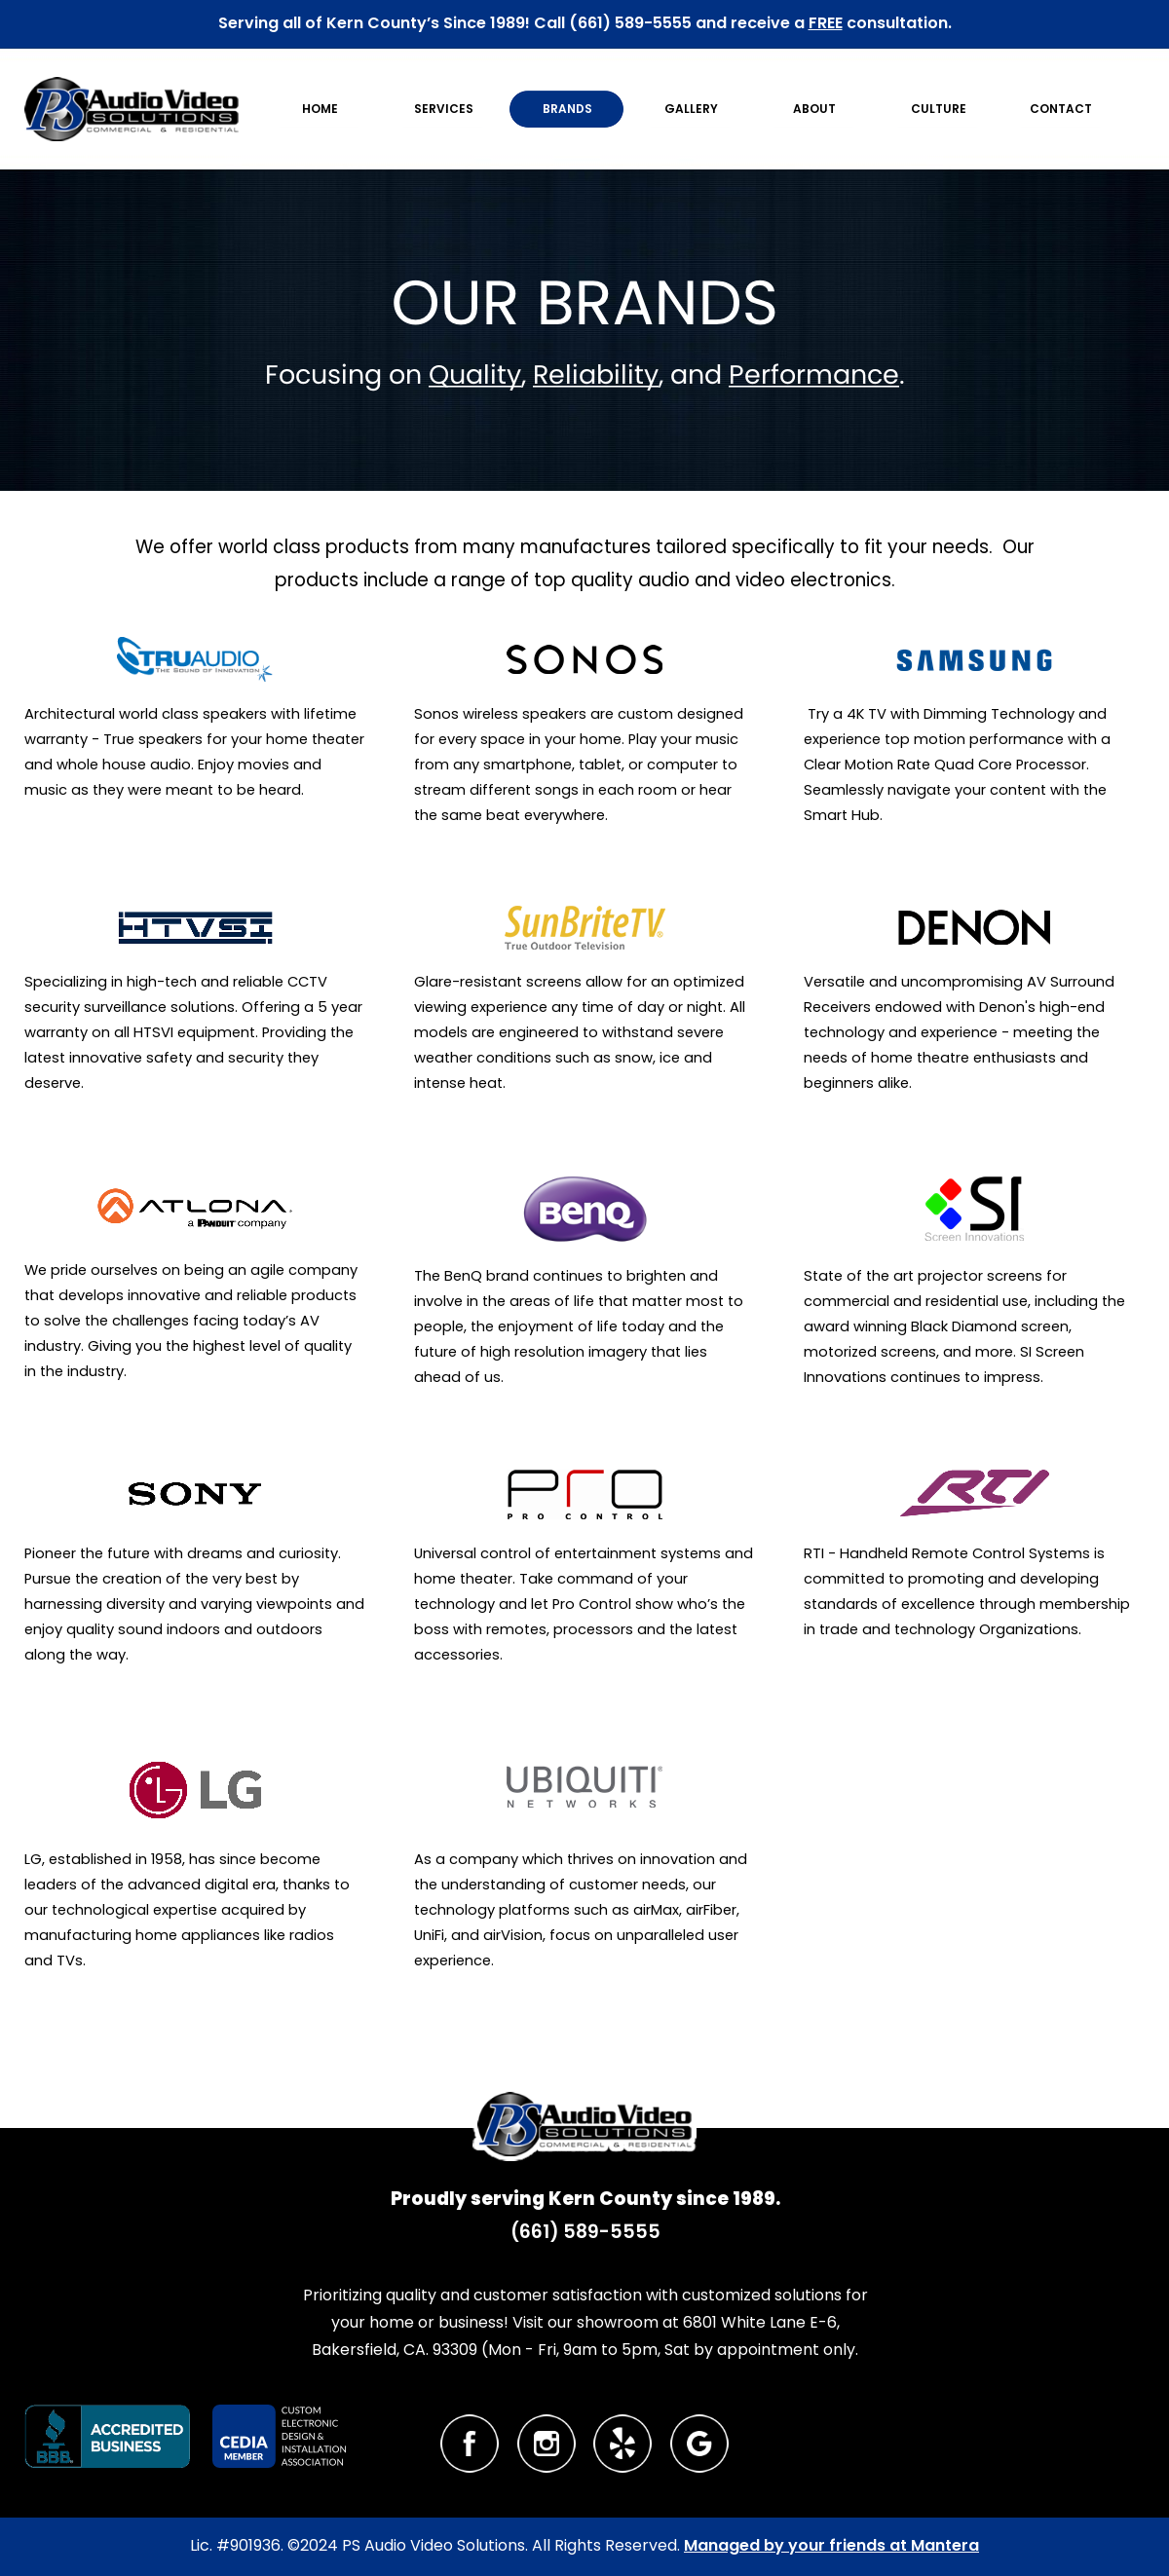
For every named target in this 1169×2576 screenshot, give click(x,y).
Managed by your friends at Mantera (831, 2545)
